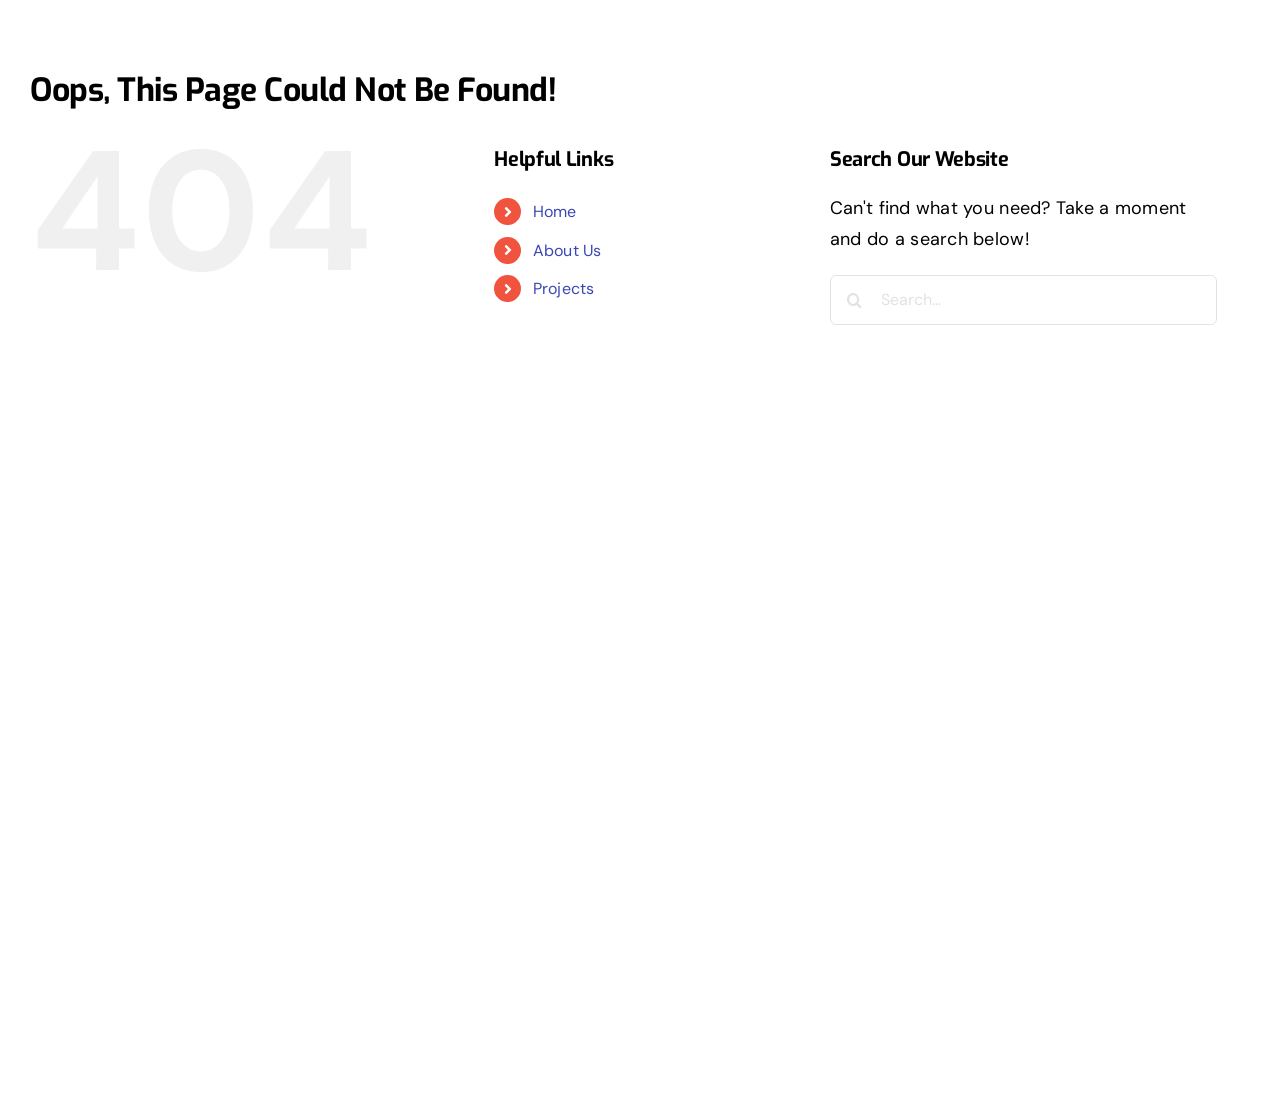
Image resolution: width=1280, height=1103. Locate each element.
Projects (564, 288)
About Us (567, 250)
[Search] (855, 300)
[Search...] (1023, 300)
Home (555, 211)
